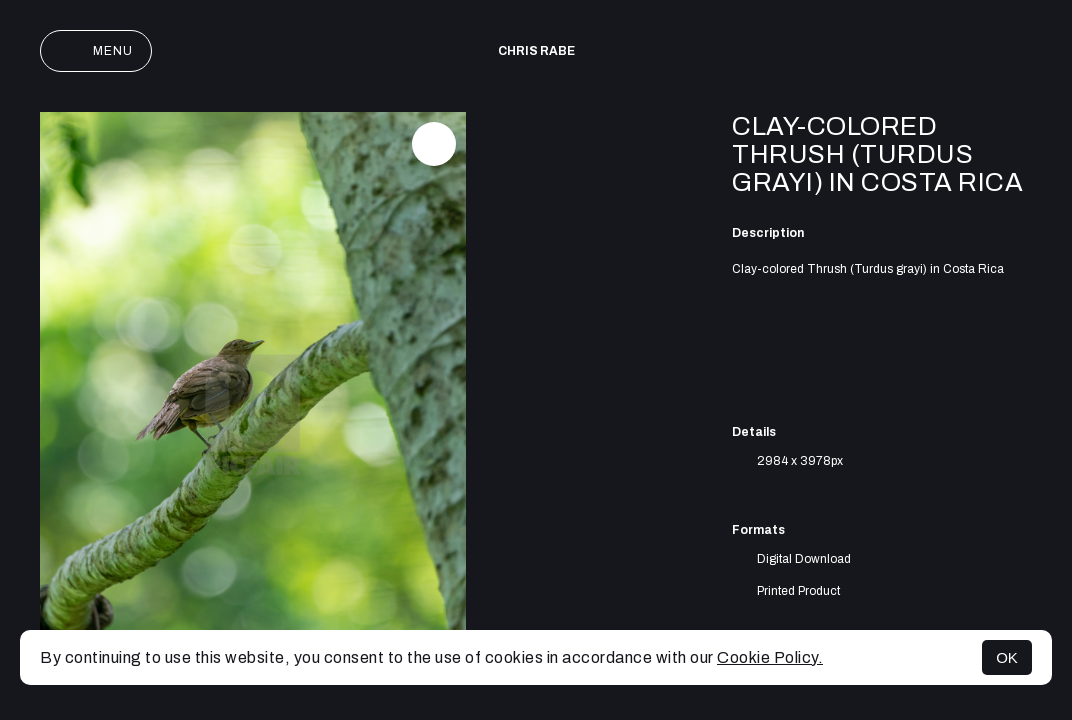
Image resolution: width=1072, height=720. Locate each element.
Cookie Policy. (770, 657)
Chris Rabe (536, 51)
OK (1007, 657)
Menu (96, 51)
